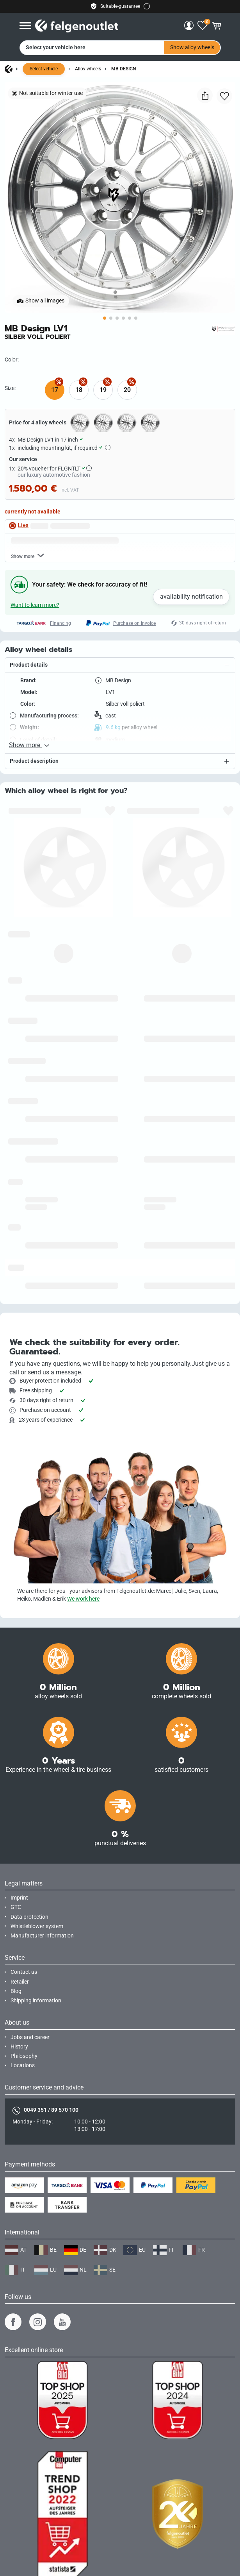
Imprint (19, 1897)
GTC (16, 1907)
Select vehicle (44, 69)
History (19, 2046)
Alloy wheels (88, 69)
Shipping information (36, 2000)
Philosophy (24, 2056)
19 (103, 390)
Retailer (20, 1982)
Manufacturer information (42, 1935)
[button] (120, 665)
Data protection (29, 1917)
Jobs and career (30, 2037)
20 (127, 390)
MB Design (123, 69)
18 (78, 390)
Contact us (24, 1972)
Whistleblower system (37, 1926)
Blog (16, 1991)
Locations (23, 2065)
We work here (83, 1599)
